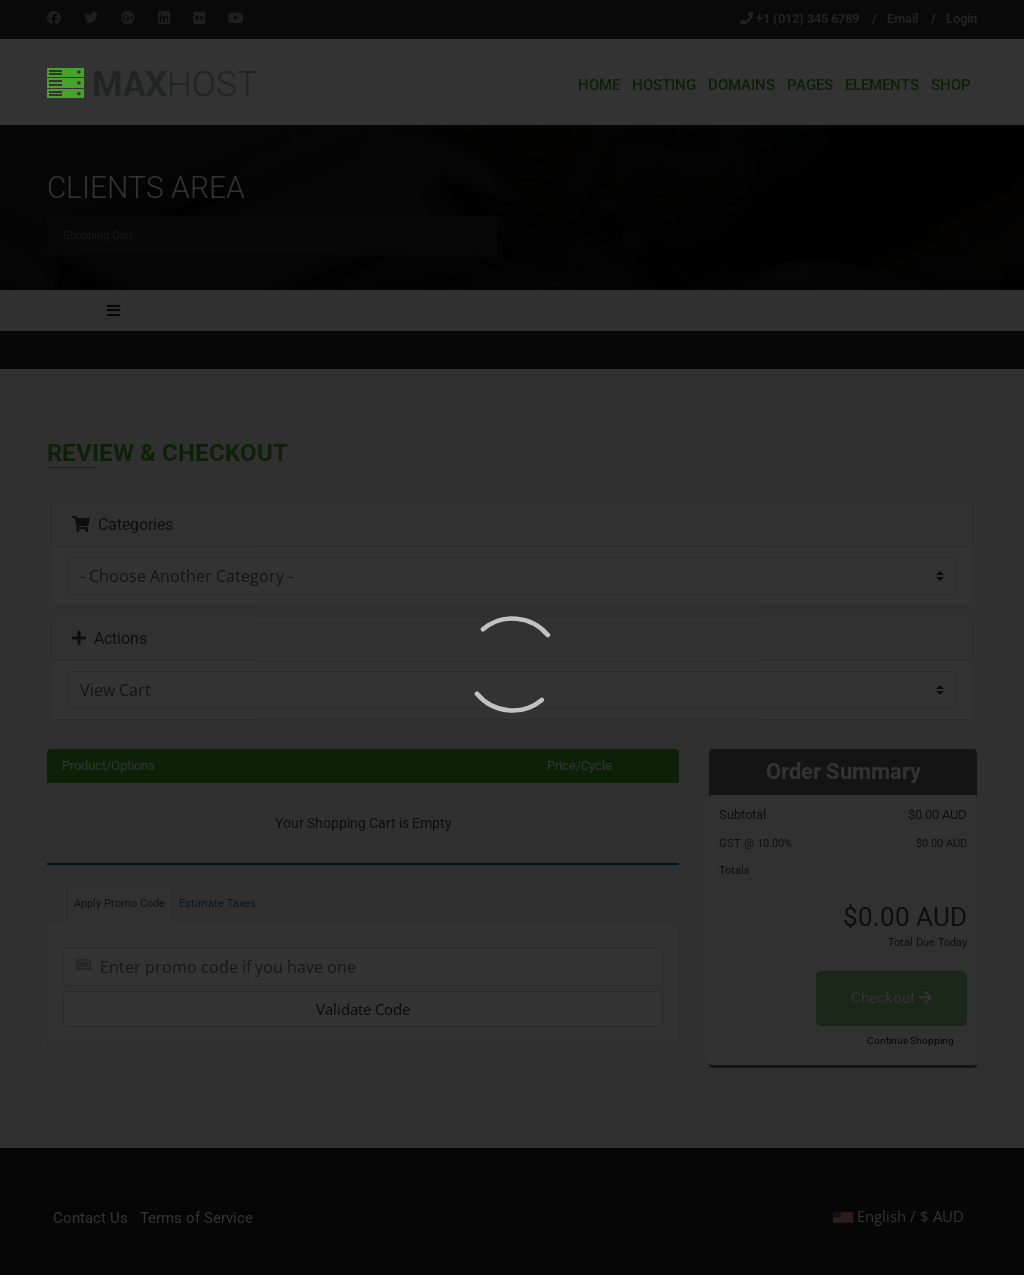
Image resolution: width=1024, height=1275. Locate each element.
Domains (741, 85)
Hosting (664, 85)
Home (599, 85)
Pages (810, 85)
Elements (882, 85)
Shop (951, 85)
